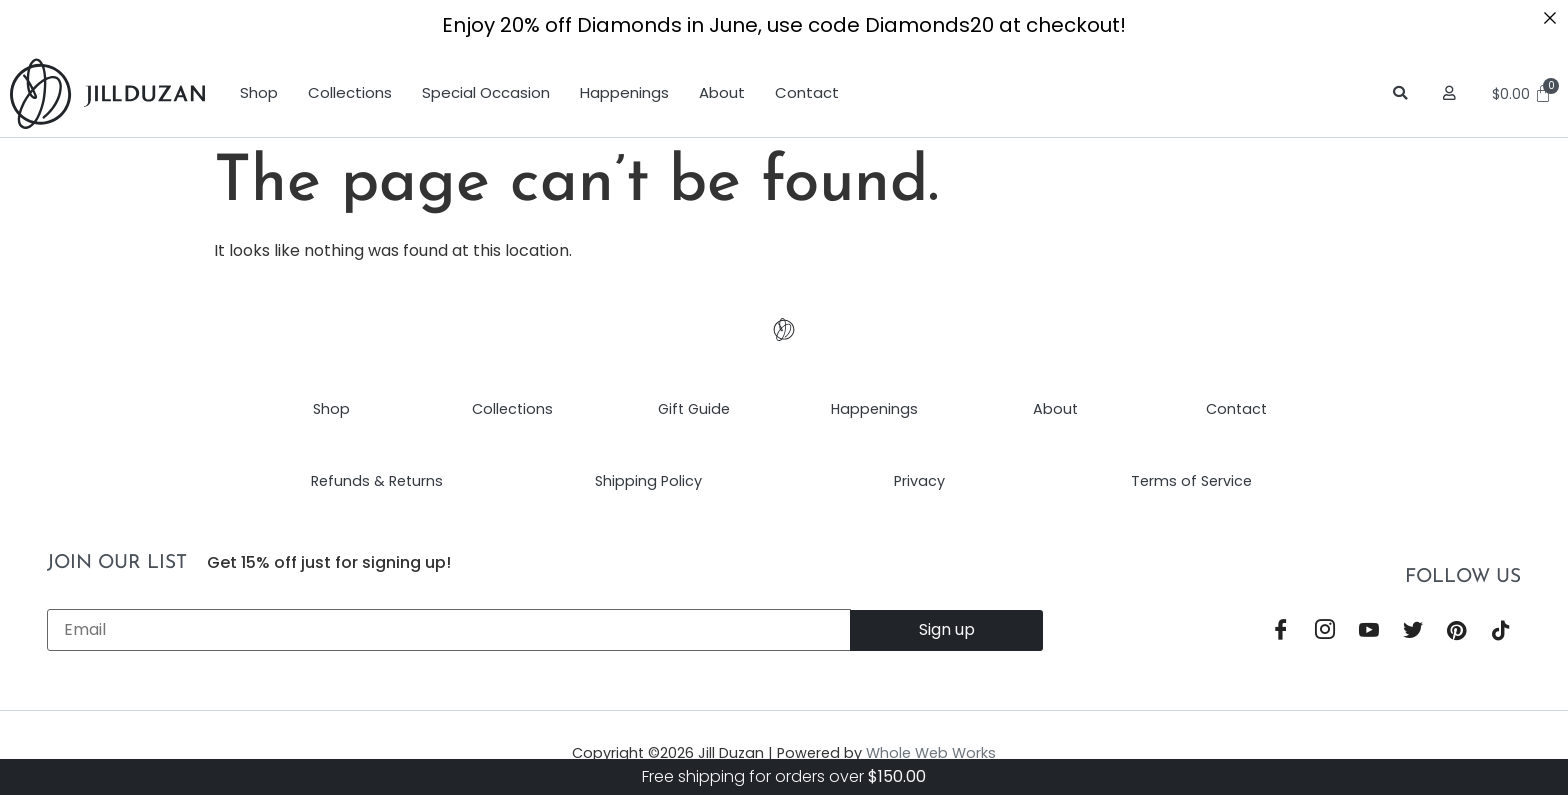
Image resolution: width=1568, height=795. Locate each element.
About (722, 92)
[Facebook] (1281, 632)
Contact (807, 92)
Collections (350, 92)
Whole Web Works (931, 753)
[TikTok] (1501, 632)
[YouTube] (1369, 632)
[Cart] (1525, 94)
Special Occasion (486, 92)
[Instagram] (1325, 632)
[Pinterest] (1457, 632)
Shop (259, 92)
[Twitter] (1413, 632)
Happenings (624, 92)
